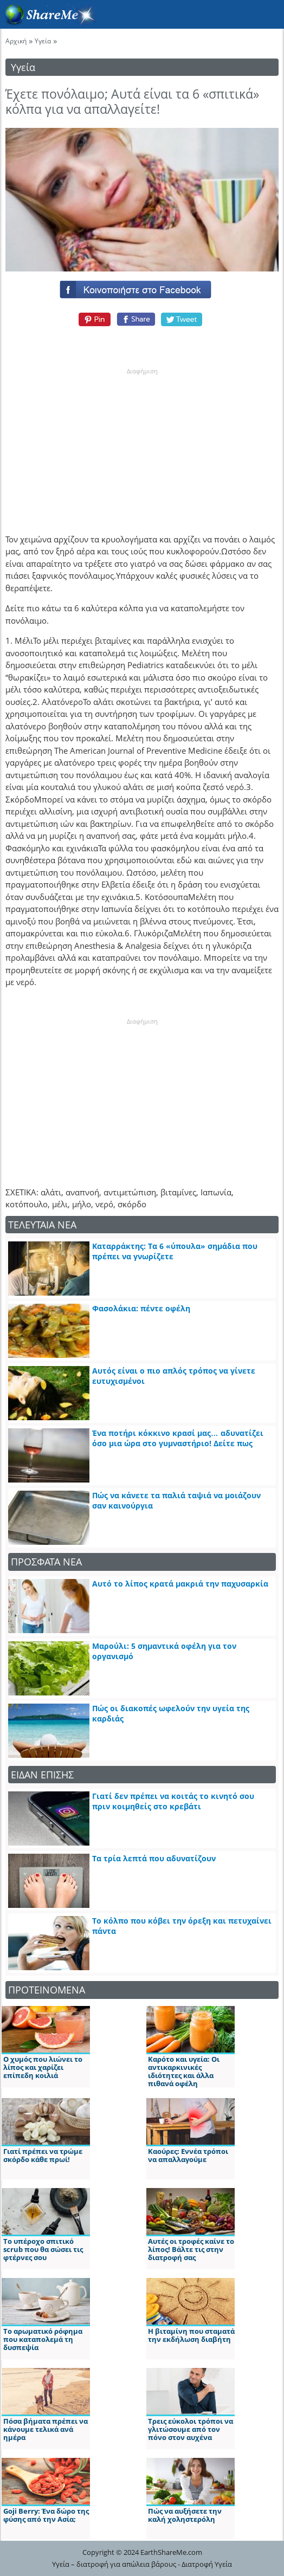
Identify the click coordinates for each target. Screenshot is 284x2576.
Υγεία (43, 41)
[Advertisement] (142, 443)
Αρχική (16, 41)
